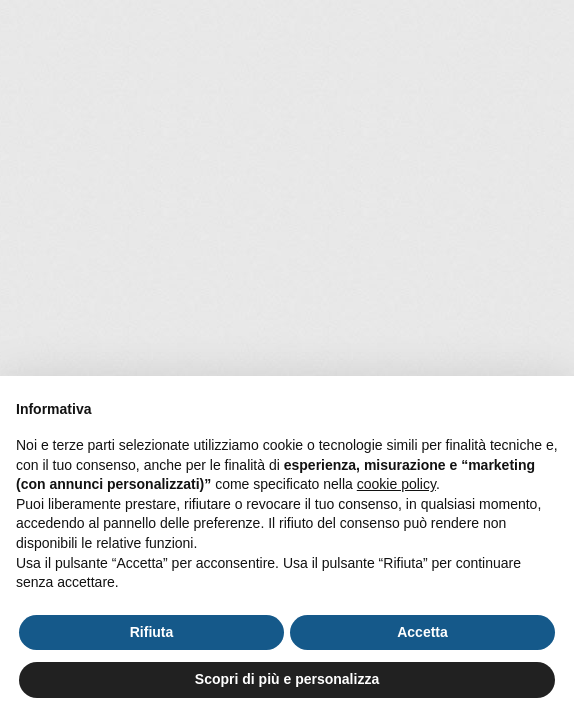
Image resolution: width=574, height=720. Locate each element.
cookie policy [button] (396, 484)
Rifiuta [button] (152, 632)
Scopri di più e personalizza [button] (287, 679)
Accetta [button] (422, 632)
